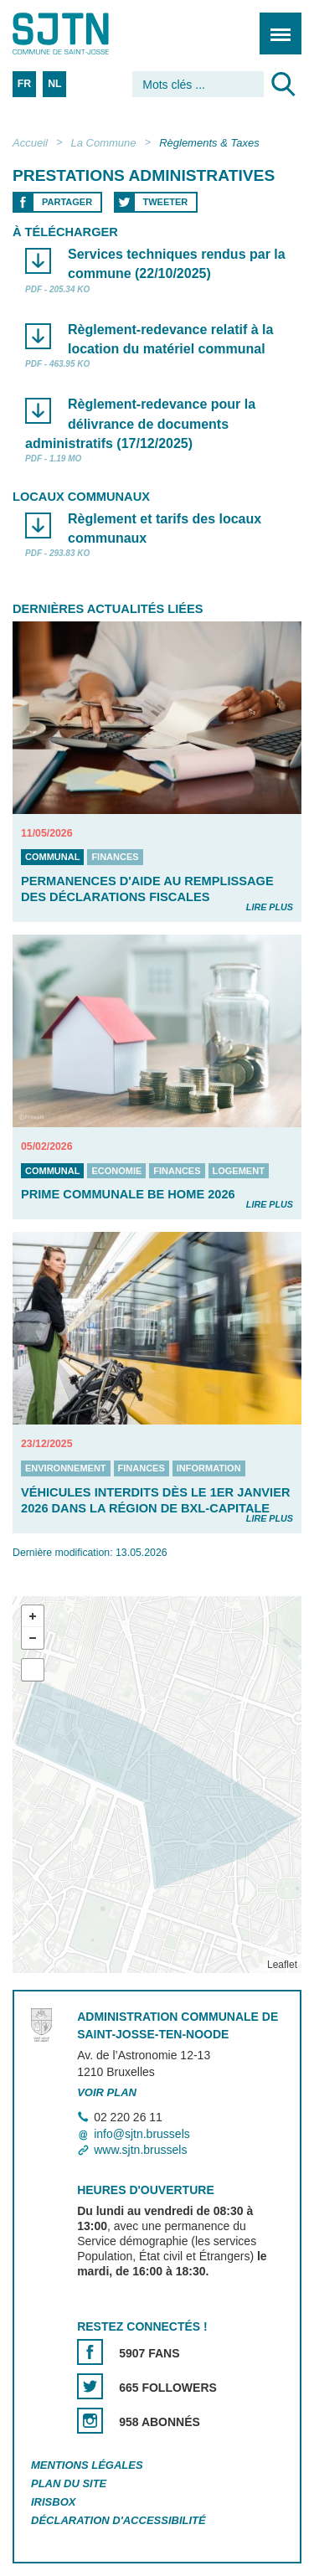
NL (54, 84)
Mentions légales (87, 2465)
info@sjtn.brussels (142, 2134)
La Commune (103, 143)
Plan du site (68, 2483)
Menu (275, 24)
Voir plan (106, 2092)
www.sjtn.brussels (140, 2149)
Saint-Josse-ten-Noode (85, 33)
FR (24, 84)
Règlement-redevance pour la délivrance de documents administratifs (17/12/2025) (140, 423)
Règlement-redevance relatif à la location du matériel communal (170, 339)
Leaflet (282, 1965)
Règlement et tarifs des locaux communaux (164, 528)
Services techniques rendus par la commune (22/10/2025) (177, 264)
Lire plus (269, 907)
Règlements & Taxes (209, 143)
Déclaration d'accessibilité (118, 2520)
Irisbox (53, 2502)
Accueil (30, 143)
